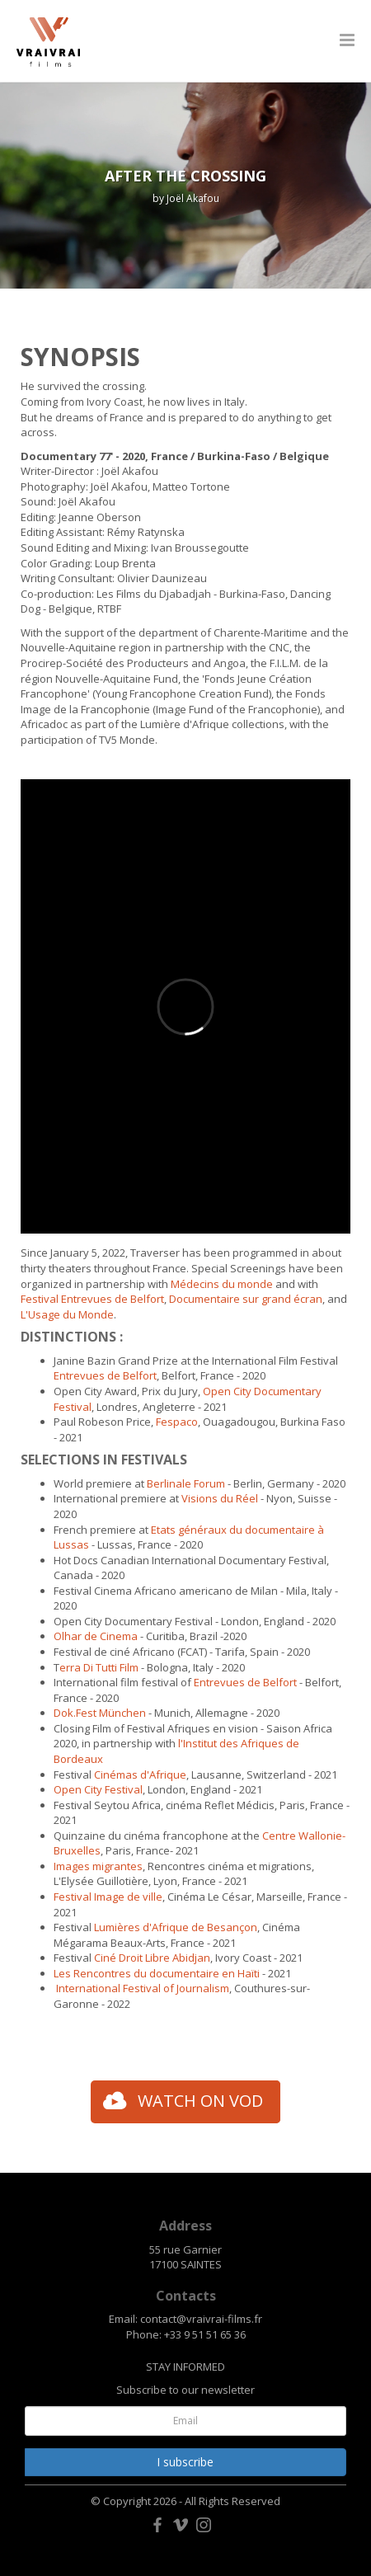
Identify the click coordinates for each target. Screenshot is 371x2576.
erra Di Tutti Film (99, 1667)
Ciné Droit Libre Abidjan (152, 1957)
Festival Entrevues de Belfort (92, 1298)
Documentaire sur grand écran (245, 1298)
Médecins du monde (222, 1283)
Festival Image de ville (108, 1896)
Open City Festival (98, 1789)
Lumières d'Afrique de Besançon (175, 1927)
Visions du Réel (219, 1498)
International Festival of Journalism (142, 1988)
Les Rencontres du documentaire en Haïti (157, 1973)
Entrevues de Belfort (105, 1375)
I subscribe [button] (185, 2462)
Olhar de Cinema (96, 1636)
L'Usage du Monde (67, 1314)
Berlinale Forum (187, 1483)
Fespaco (177, 1421)
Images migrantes (98, 1866)
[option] (185, 185)
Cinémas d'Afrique (140, 1774)
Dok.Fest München (100, 1712)
